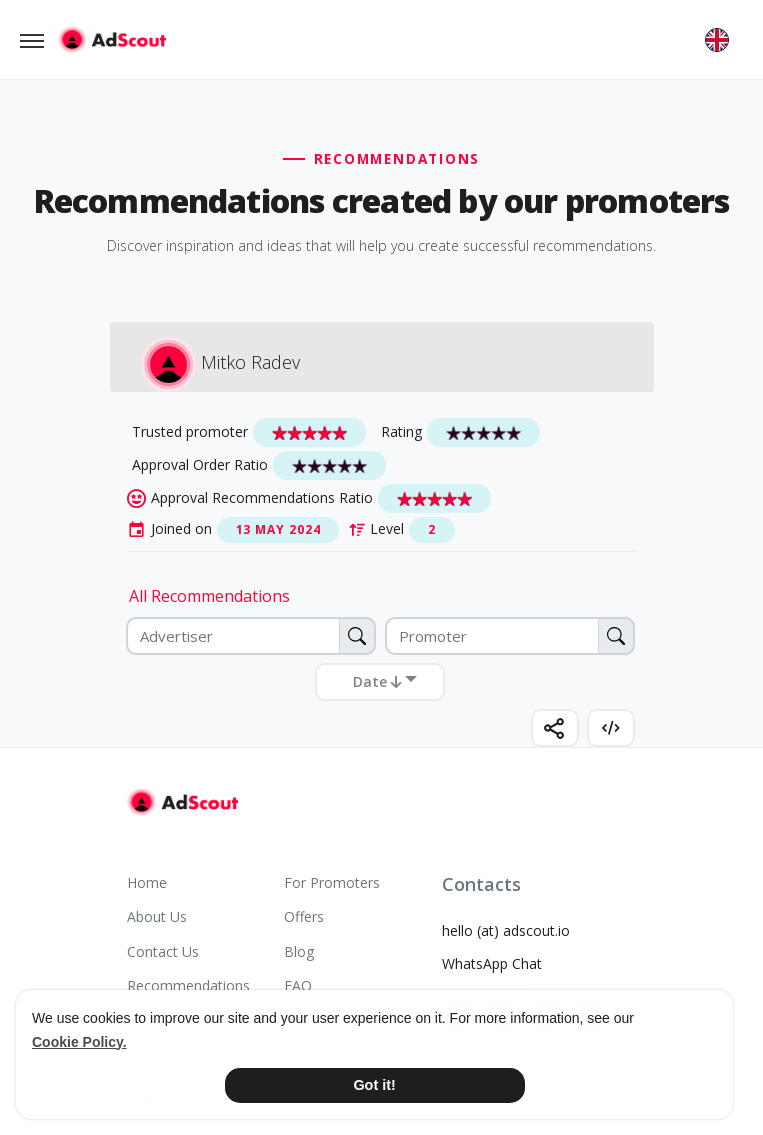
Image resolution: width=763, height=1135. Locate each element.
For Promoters (332, 882)
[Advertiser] (251, 636)
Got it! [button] (374, 1085)
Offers (304, 916)
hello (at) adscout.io (506, 930)
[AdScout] (182, 802)
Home (147, 882)
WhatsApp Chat (492, 963)
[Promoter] (510, 636)
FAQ (298, 985)
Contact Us (163, 951)
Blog (299, 951)
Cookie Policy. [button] (79, 1042)
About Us (157, 916)
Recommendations (188, 985)
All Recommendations (209, 596)
